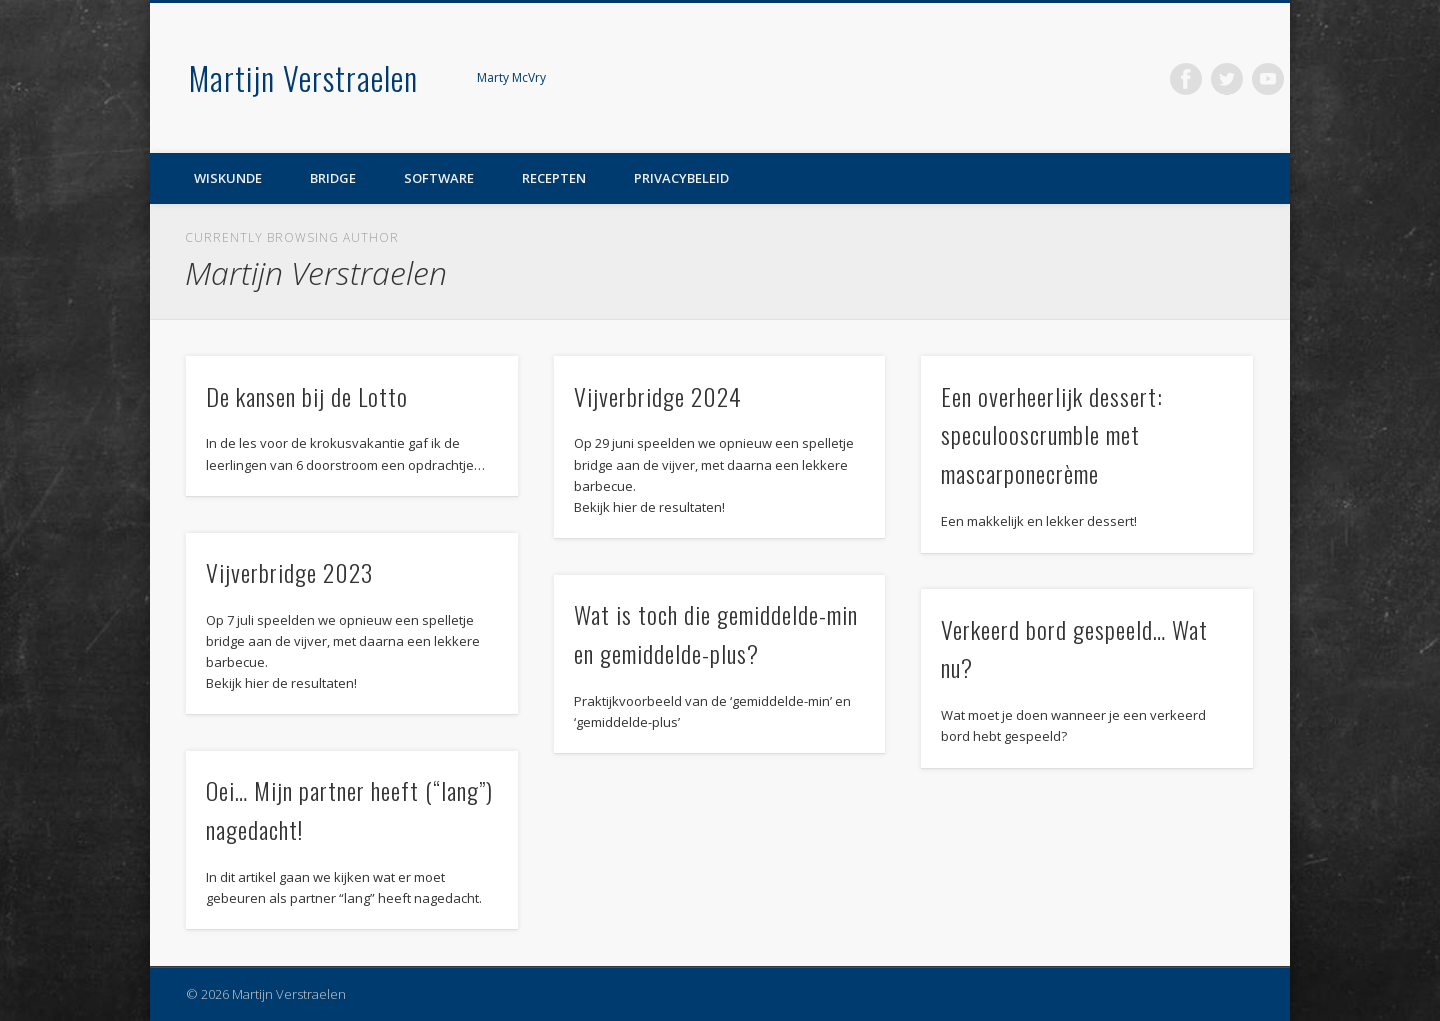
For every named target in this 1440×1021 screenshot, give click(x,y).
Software (439, 178)
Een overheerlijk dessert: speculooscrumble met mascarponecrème (1052, 435)
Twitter (1227, 79)
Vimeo (1268, 79)
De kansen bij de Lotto (307, 396)
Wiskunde (228, 178)
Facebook (1186, 79)
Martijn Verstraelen (303, 77)
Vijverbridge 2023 (289, 572)
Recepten (554, 178)
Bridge (333, 178)
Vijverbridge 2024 (658, 396)
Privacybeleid (681, 178)
